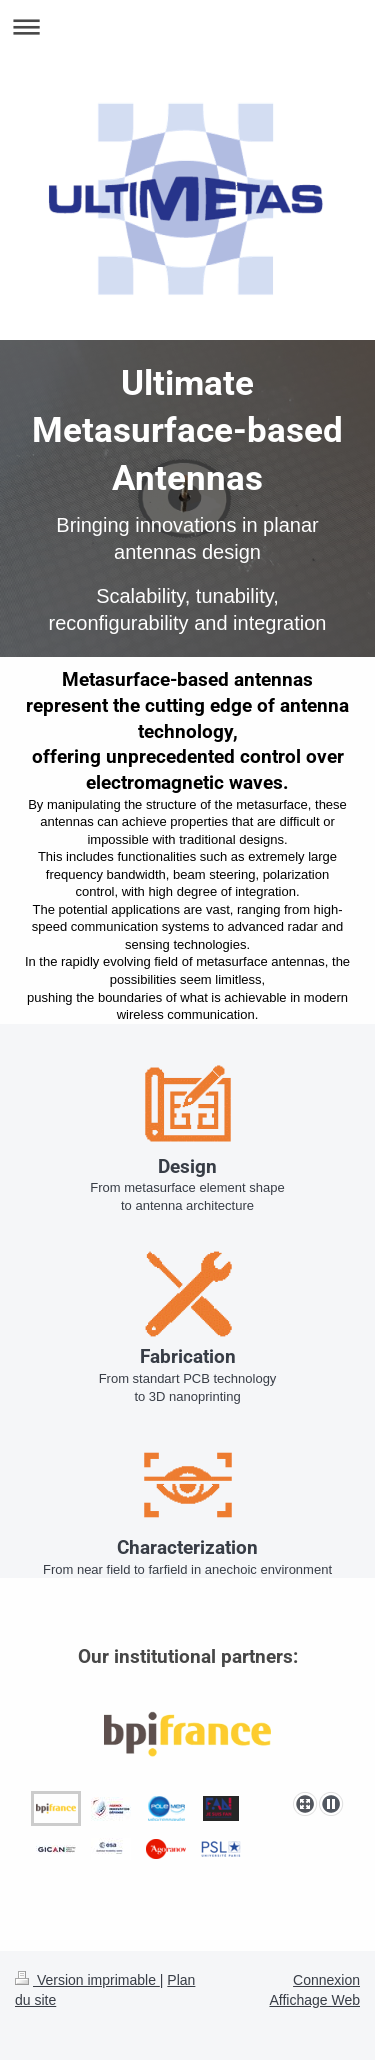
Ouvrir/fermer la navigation (187, 26)
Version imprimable (87, 1980)
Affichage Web (314, 2000)
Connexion (326, 1980)
